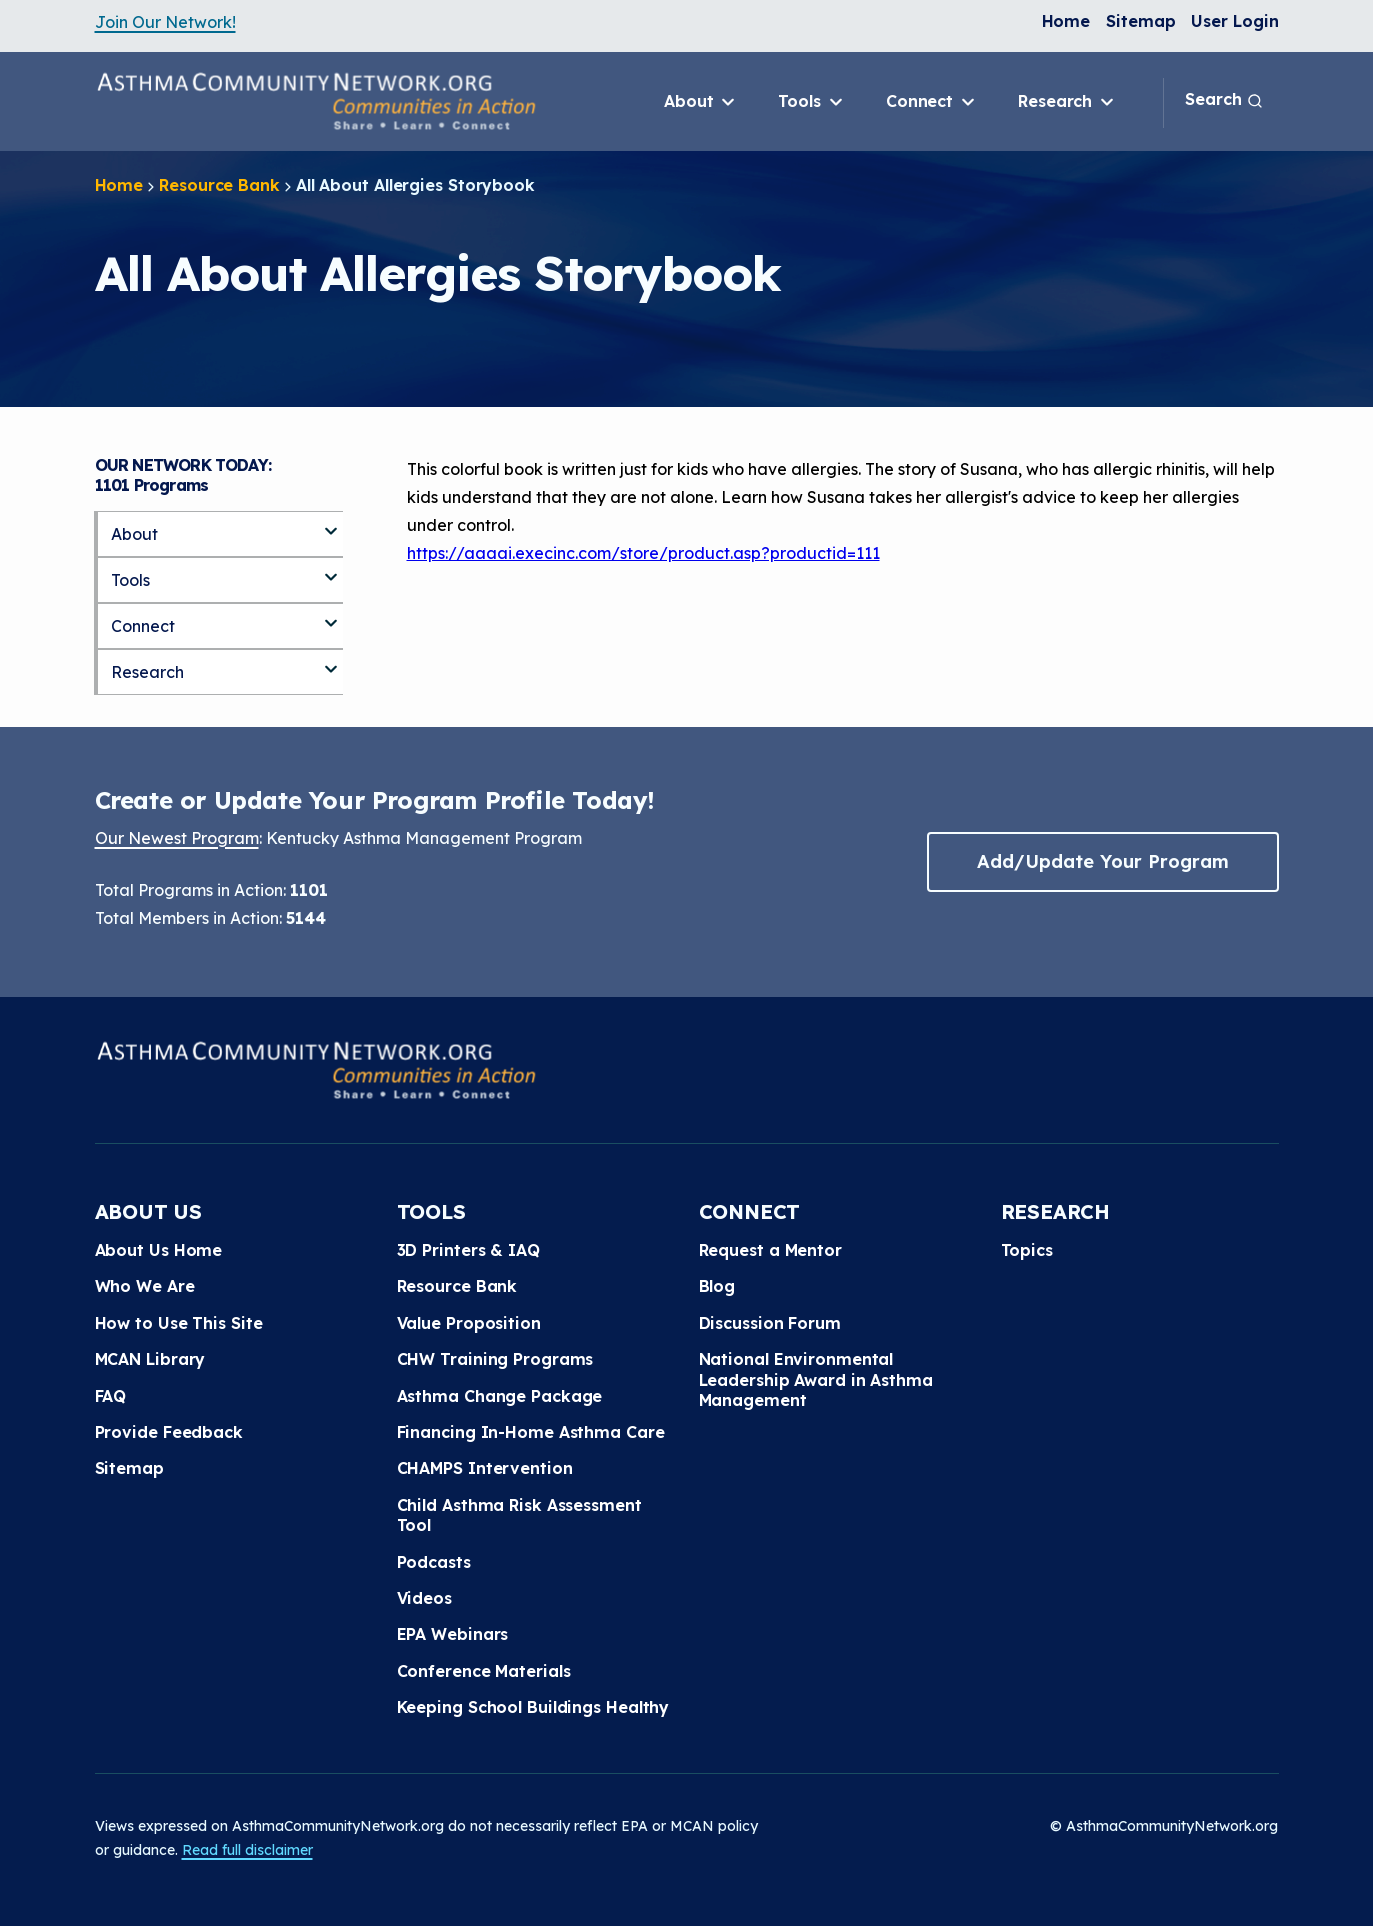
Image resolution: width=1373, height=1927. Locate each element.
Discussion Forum (770, 1323)
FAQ (111, 1396)
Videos (424, 1598)
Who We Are (145, 1286)
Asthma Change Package (500, 1396)
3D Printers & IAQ (468, 1250)
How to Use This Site (179, 1323)
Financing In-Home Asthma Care (531, 1432)
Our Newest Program (177, 838)
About (701, 102)
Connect (932, 102)
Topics (1027, 1250)
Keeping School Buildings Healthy (533, 1707)
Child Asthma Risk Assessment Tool (519, 1515)
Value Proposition (469, 1323)
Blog (717, 1286)
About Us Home (159, 1250)
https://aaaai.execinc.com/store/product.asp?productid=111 (643, 553)
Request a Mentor (770, 1250)
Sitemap (1140, 21)
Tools (811, 102)
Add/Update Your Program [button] (1103, 861)
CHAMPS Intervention (485, 1468)
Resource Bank (219, 185)
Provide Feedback (169, 1432)
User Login (1234, 21)
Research (1067, 102)
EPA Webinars (453, 1634)
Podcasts (434, 1562)
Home (1066, 21)
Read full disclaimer (247, 1850)
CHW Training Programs (495, 1359)
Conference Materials (484, 1671)
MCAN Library (150, 1359)
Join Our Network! (165, 22)
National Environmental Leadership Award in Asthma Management (816, 1379)
